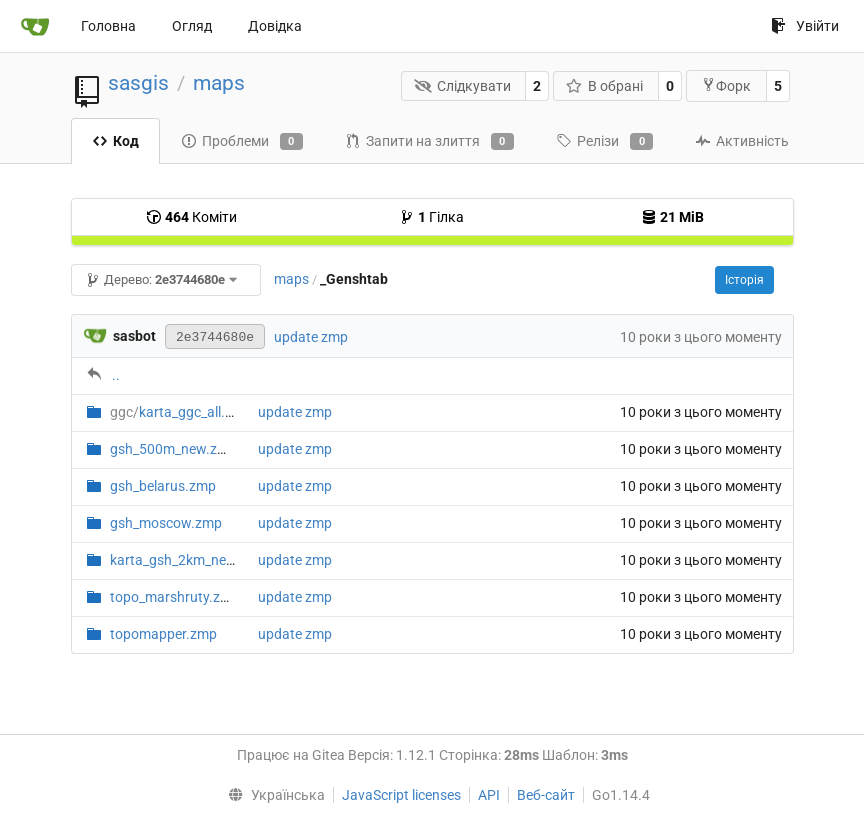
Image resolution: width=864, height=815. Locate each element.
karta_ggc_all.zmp (181, 412)
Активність (742, 141)
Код (115, 141)
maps (219, 83)
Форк (726, 85)
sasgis (138, 83)
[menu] (271, 795)
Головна (108, 26)
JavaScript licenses (401, 795)
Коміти (191, 217)
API (489, 795)
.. (116, 375)
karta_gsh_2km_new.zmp (188, 560)
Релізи (604, 142)
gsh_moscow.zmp (166, 523)
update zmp (311, 337)
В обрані (605, 86)
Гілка (431, 217)
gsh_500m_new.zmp (173, 449)
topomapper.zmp (163, 634)
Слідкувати (462, 86)
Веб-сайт (546, 795)
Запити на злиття (429, 142)
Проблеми (242, 142)
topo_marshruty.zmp (175, 597)
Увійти (805, 26)
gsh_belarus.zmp (163, 486)
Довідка (275, 26)
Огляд (192, 26)
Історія (744, 280)
